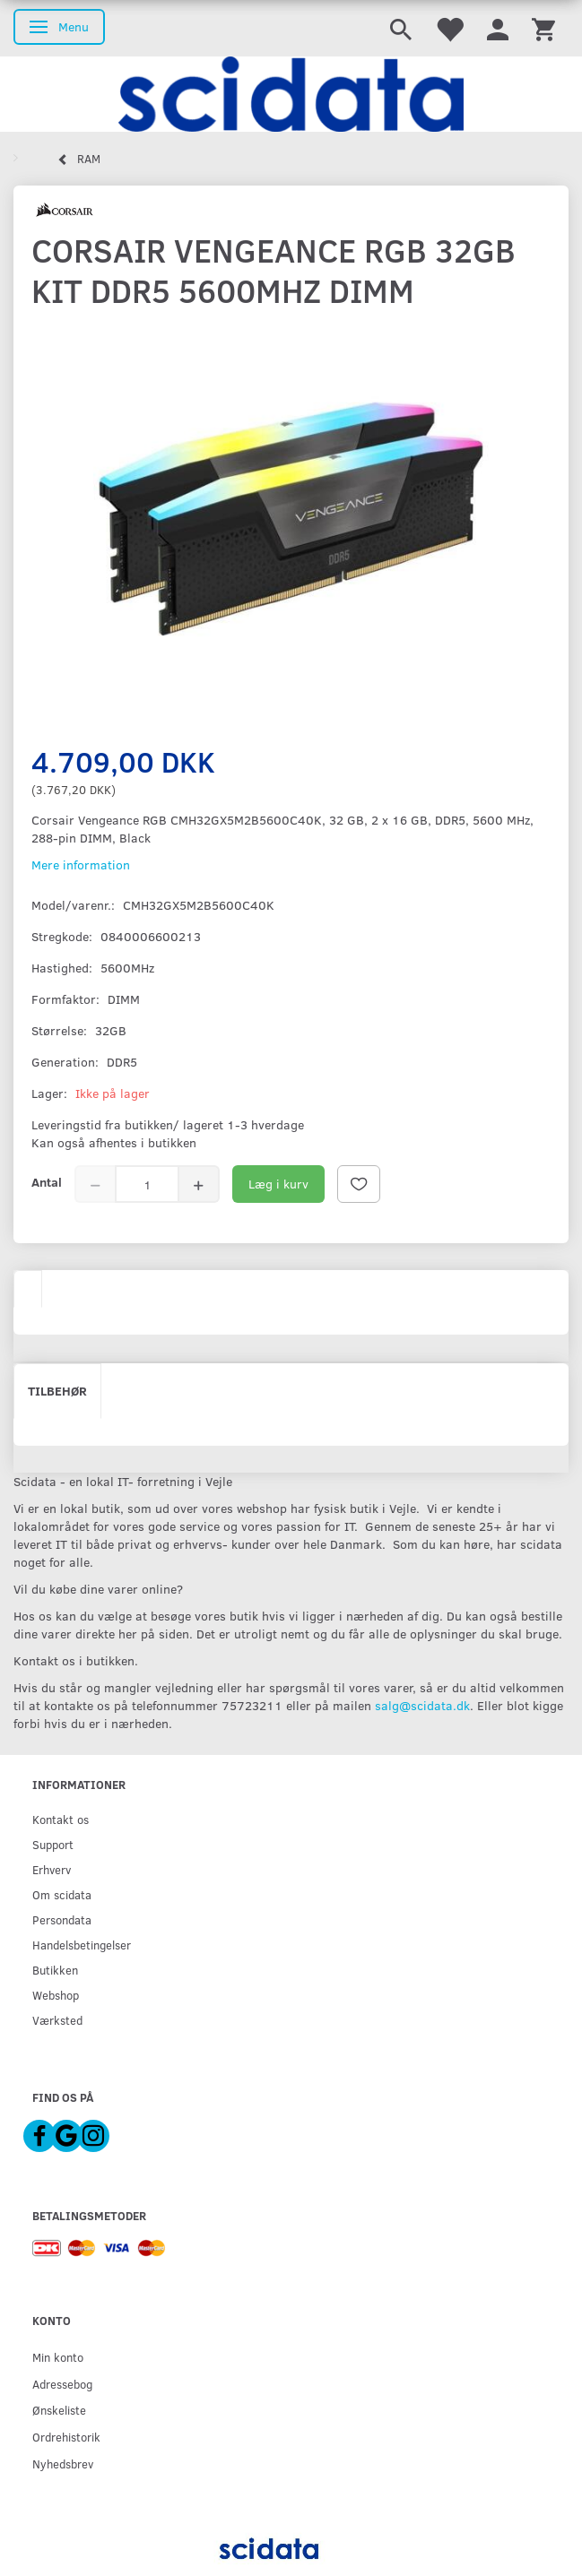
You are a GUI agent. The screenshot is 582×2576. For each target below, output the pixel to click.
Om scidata (61, 1894)
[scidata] (291, 94)
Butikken (55, 1969)
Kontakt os (60, 1819)
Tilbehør (57, 1390)
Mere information (80, 864)
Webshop (55, 1994)
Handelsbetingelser (81, 1944)
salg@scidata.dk (422, 1705)
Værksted (57, 2019)
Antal (46, 1181)
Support (53, 1844)
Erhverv (51, 1869)
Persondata (61, 1919)
